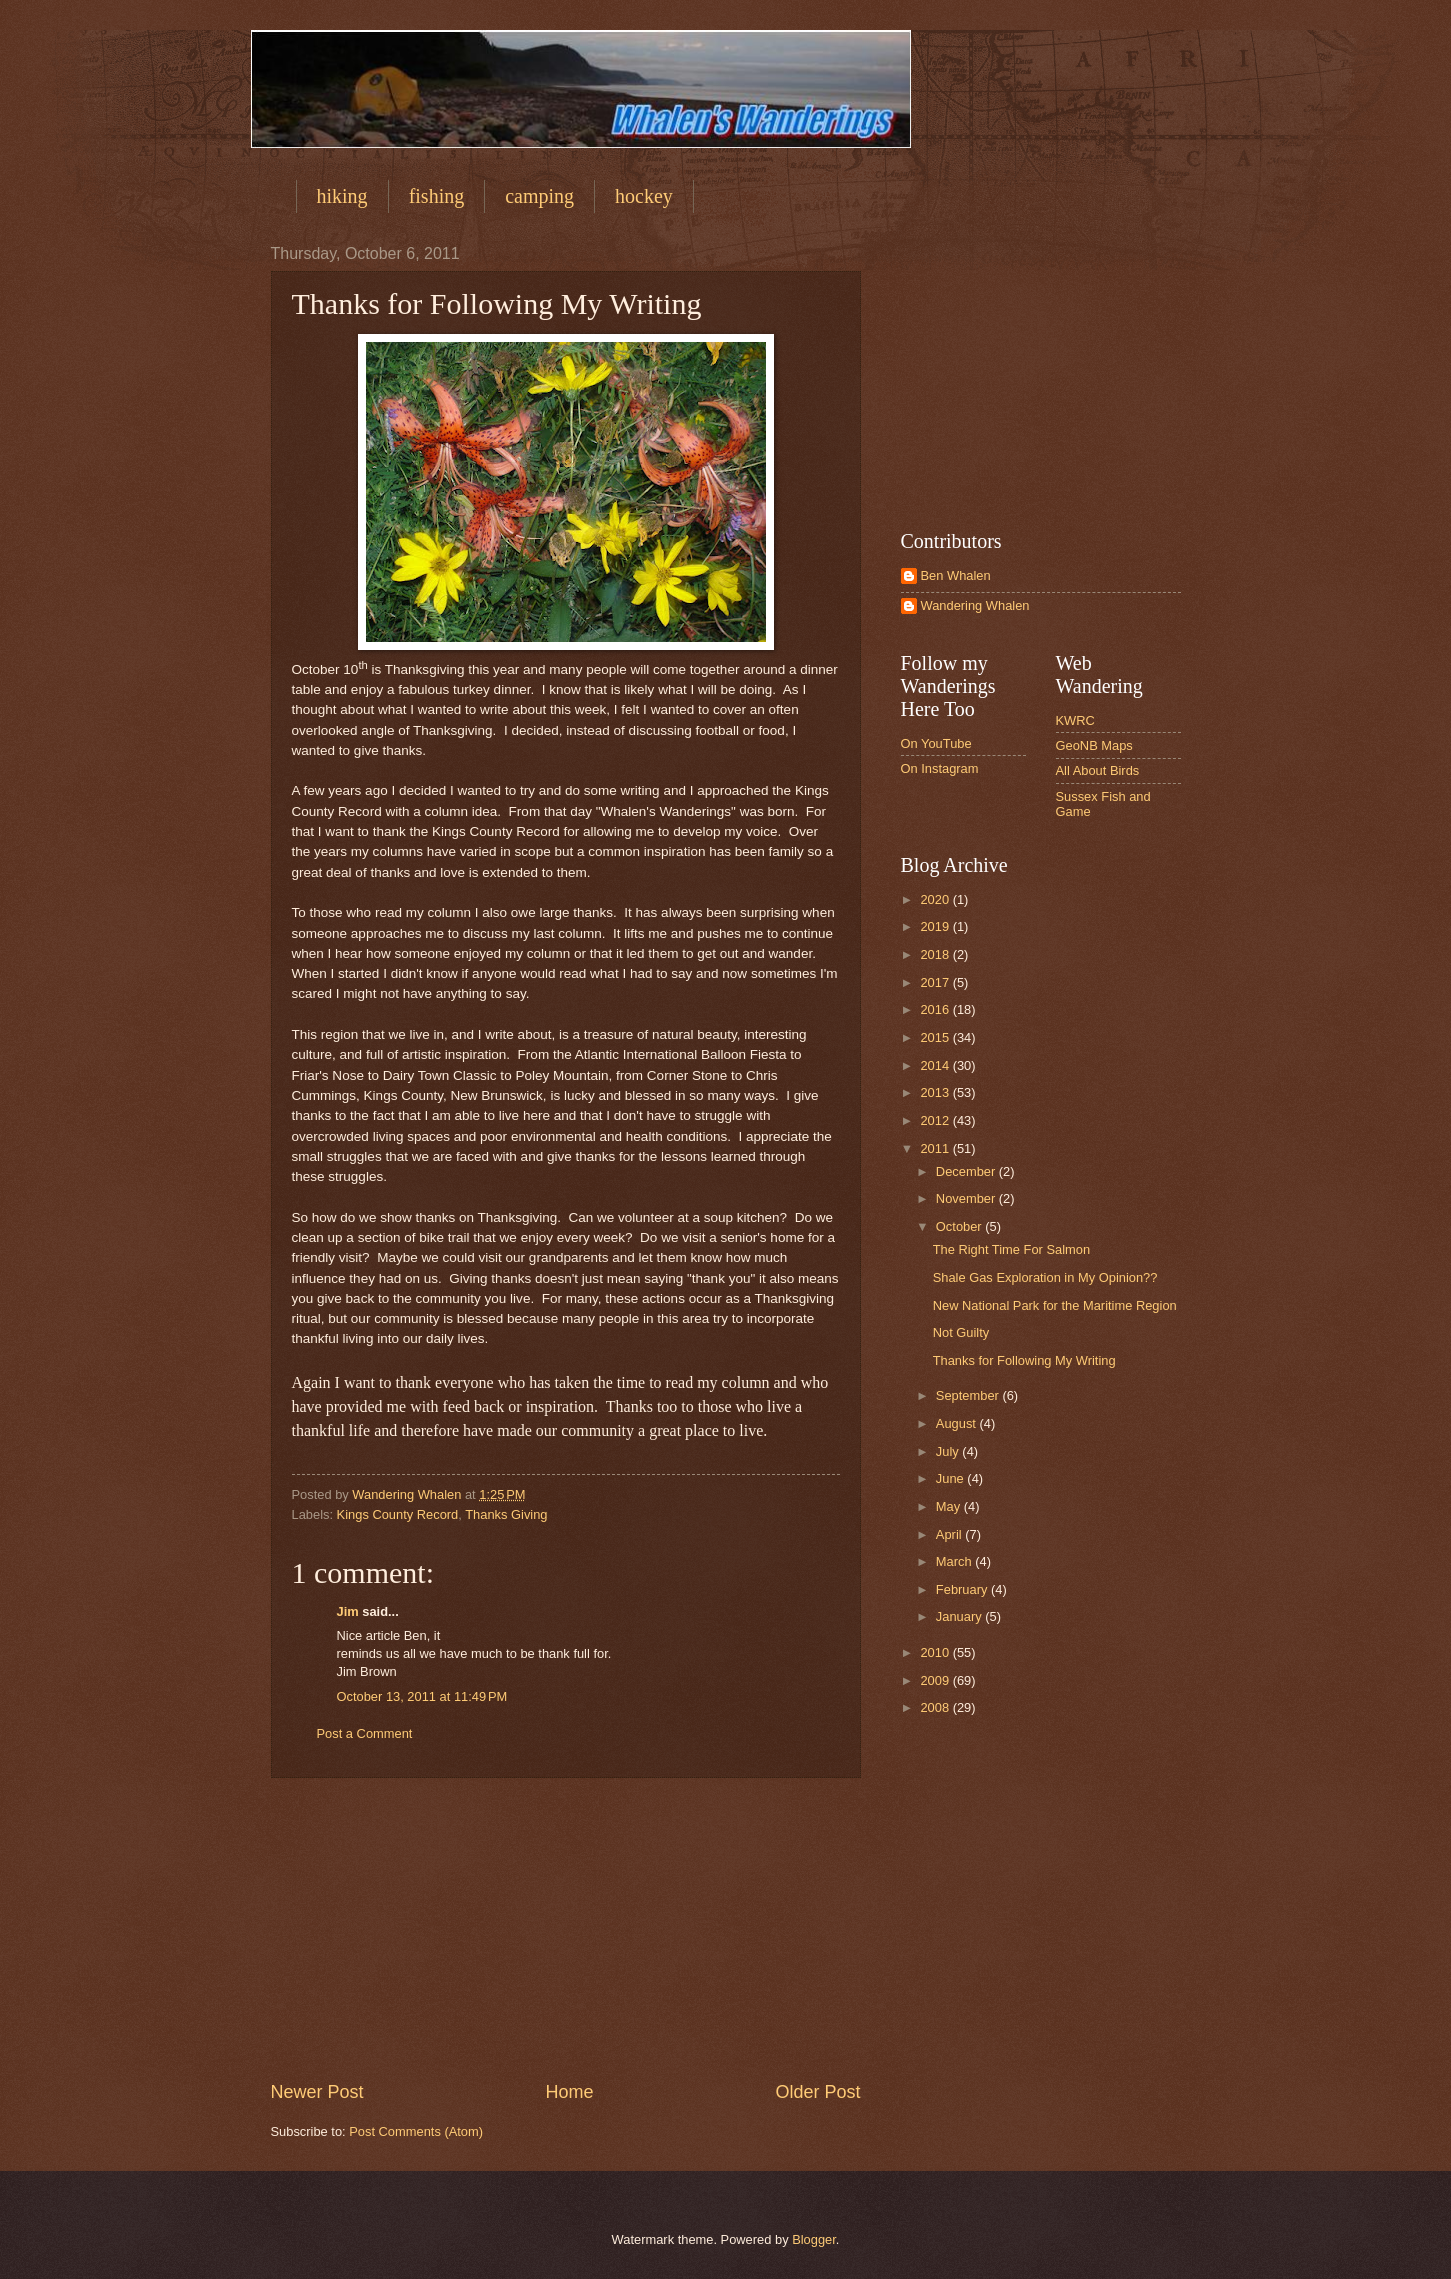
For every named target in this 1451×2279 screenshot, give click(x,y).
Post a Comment (365, 1733)
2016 (936, 1009)
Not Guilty (961, 1332)
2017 (936, 982)
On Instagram (940, 768)
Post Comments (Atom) (416, 2131)
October (960, 1226)
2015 (936, 1037)
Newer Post (317, 2092)
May (950, 1506)
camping (539, 196)
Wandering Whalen (975, 605)
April (950, 1534)
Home (569, 2092)
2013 (936, 1092)
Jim (348, 1611)
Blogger (814, 2239)
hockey (644, 196)
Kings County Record (398, 1514)
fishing (437, 196)
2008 (936, 1707)
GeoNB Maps (1094, 745)
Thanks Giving (506, 1514)
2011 (936, 1148)
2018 (936, 954)
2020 (936, 899)
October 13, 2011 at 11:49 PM (422, 1696)
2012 (936, 1120)
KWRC (1075, 720)
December (967, 1171)
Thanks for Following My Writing (1024, 1360)
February (963, 1589)
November (967, 1198)
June (952, 1478)
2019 (936, 926)
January (960, 1616)
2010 (936, 1652)
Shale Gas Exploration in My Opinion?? (1045, 1277)
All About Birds (1098, 770)
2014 (936, 1065)
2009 (936, 1680)
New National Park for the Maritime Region (1055, 1305)
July (949, 1451)
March (955, 1561)
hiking (342, 196)
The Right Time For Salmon (1011, 1249)
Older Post (817, 2092)
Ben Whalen (956, 575)
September (969, 1395)
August (958, 1423)
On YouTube (936, 743)
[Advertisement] (566, 1929)
